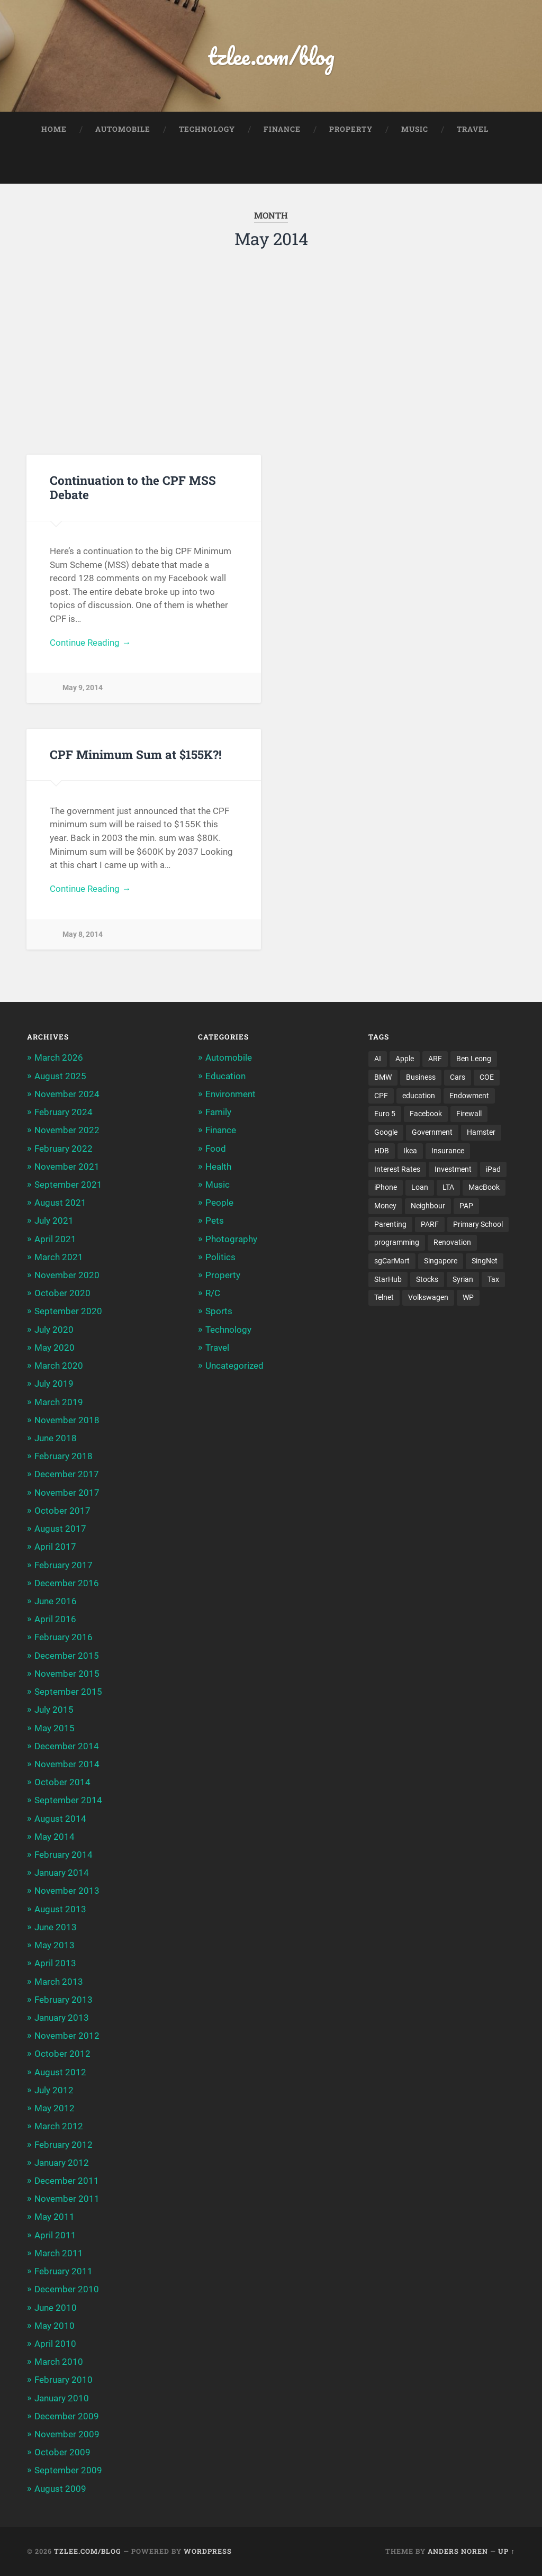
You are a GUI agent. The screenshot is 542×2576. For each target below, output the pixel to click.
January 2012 (61, 2162)
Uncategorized (234, 1365)
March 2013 (58, 1981)
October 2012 (62, 2053)
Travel (473, 129)
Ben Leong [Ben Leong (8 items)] (473, 1058)
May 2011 (54, 2216)
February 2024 (63, 1112)
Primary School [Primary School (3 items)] (478, 1224)
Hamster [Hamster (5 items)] (481, 1132)
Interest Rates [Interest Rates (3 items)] (397, 1169)
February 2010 (63, 2379)
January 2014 (61, 1872)
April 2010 (55, 2343)
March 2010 (58, 2361)
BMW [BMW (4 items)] (383, 1077)
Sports (218, 1311)
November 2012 (67, 2035)
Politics (220, 1257)
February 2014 (63, 1854)
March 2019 (58, 1402)
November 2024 (67, 1094)
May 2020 (54, 1347)
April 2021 (55, 1239)
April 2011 (55, 2235)
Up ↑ (506, 2551)
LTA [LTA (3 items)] (448, 1187)
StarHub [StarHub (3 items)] (388, 1279)
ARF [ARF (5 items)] (435, 1058)
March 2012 (58, 2126)
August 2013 (60, 1909)
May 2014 (54, 1836)
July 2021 (54, 1220)
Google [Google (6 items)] (386, 1132)
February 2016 (63, 1637)
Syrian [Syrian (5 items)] (463, 1279)
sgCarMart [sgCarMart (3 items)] (392, 1261)
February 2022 (63, 1148)
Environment (230, 1094)
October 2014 (62, 1782)
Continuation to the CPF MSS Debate (133, 487)
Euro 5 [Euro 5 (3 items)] (384, 1113)
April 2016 (55, 1619)
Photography (231, 1239)
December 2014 (66, 1746)
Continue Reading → (90, 642)
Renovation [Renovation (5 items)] (452, 1242)
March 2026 (58, 1057)
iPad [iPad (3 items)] (493, 1169)
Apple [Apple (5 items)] (404, 1058)
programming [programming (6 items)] (396, 1242)
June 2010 (55, 2307)
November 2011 (67, 2198)
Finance (282, 129)
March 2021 (58, 1257)
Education (225, 1076)
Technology (207, 129)
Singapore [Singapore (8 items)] (440, 1261)
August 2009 (60, 2488)
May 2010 (54, 2325)
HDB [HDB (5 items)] (381, 1150)
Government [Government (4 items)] (432, 1132)
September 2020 (68, 1311)
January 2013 (61, 2017)
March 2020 (58, 1365)
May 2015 (54, 1728)
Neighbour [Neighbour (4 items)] (428, 1205)
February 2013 (63, 1999)
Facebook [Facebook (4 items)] (426, 1113)
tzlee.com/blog (271, 56)
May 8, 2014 (82, 934)
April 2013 (55, 1963)
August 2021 (60, 1202)
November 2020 (67, 1275)
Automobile (122, 129)
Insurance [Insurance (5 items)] (447, 1150)
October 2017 (62, 1510)
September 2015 (68, 1691)
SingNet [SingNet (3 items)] (485, 1261)
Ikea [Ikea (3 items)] (410, 1150)
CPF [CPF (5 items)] (381, 1095)
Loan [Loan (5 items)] (419, 1187)
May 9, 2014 (82, 687)
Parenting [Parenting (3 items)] (390, 1224)
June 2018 (55, 1438)
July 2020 (54, 1329)
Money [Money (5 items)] (385, 1205)
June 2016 (55, 1601)
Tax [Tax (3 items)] (493, 1279)
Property (351, 129)
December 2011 (66, 2180)
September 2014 (68, 1800)
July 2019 (54, 1383)
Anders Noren (458, 2551)
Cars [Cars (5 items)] (457, 1077)
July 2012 (54, 2090)
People (219, 1202)
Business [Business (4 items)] (421, 1077)
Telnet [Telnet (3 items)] (384, 1297)
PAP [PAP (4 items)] (466, 1205)
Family (218, 1112)
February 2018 (63, 1456)
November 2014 (67, 1764)
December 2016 (66, 1583)
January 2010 (61, 2398)
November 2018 (67, 1420)
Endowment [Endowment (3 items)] (469, 1095)
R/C (212, 1293)
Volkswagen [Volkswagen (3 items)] (428, 1297)
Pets (214, 1220)
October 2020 (62, 1293)
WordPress (208, 2551)
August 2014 (60, 1818)
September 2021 (68, 1184)
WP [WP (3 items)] (468, 1297)
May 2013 (54, 1945)
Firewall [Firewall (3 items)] (469, 1113)
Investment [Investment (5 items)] (453, 1169)
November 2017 (67, 1492)
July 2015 (54, 1709)
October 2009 (62, 2452)
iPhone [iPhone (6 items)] (385, 1187)
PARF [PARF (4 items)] (430, 1224)
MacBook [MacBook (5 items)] (484, 1187)
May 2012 (54, 2108)
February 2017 (63, 1565)
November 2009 (67, 2434)
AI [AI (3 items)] (377, 1058)
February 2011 (63, 2271)
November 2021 (67, 1166)
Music (414, 129)
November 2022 (67, 1130)
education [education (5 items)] (418, 1095)
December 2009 (66, 2416)
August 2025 (60, 1076)
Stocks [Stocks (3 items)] (427, 1279)
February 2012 (63, 2144)
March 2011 (58, 2253)
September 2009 (68, 2470)
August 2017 (60, 1528)
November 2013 (67, 1890)
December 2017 (66, 1474)
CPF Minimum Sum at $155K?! (136, 754)
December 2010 (66, 2289)
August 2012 (60, 2072)
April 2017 (55, 1546)
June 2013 (55, 1927)
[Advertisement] (271, 349)
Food (215, 1148)
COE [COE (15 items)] (487, 1077)
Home (54, 129)
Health (218, 1166)
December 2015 (66, 1655)
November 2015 (67, 1673)
